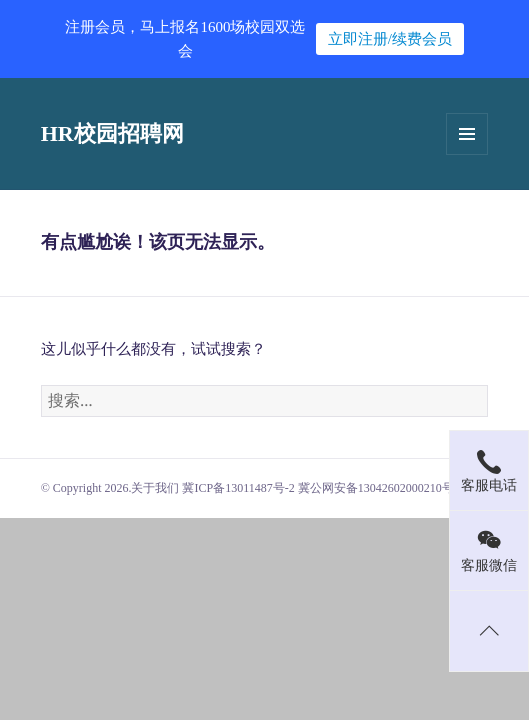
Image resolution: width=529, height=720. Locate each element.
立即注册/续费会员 (390, 39)
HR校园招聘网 (112, 133)
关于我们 (155, 488)
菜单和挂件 (467, 134)
